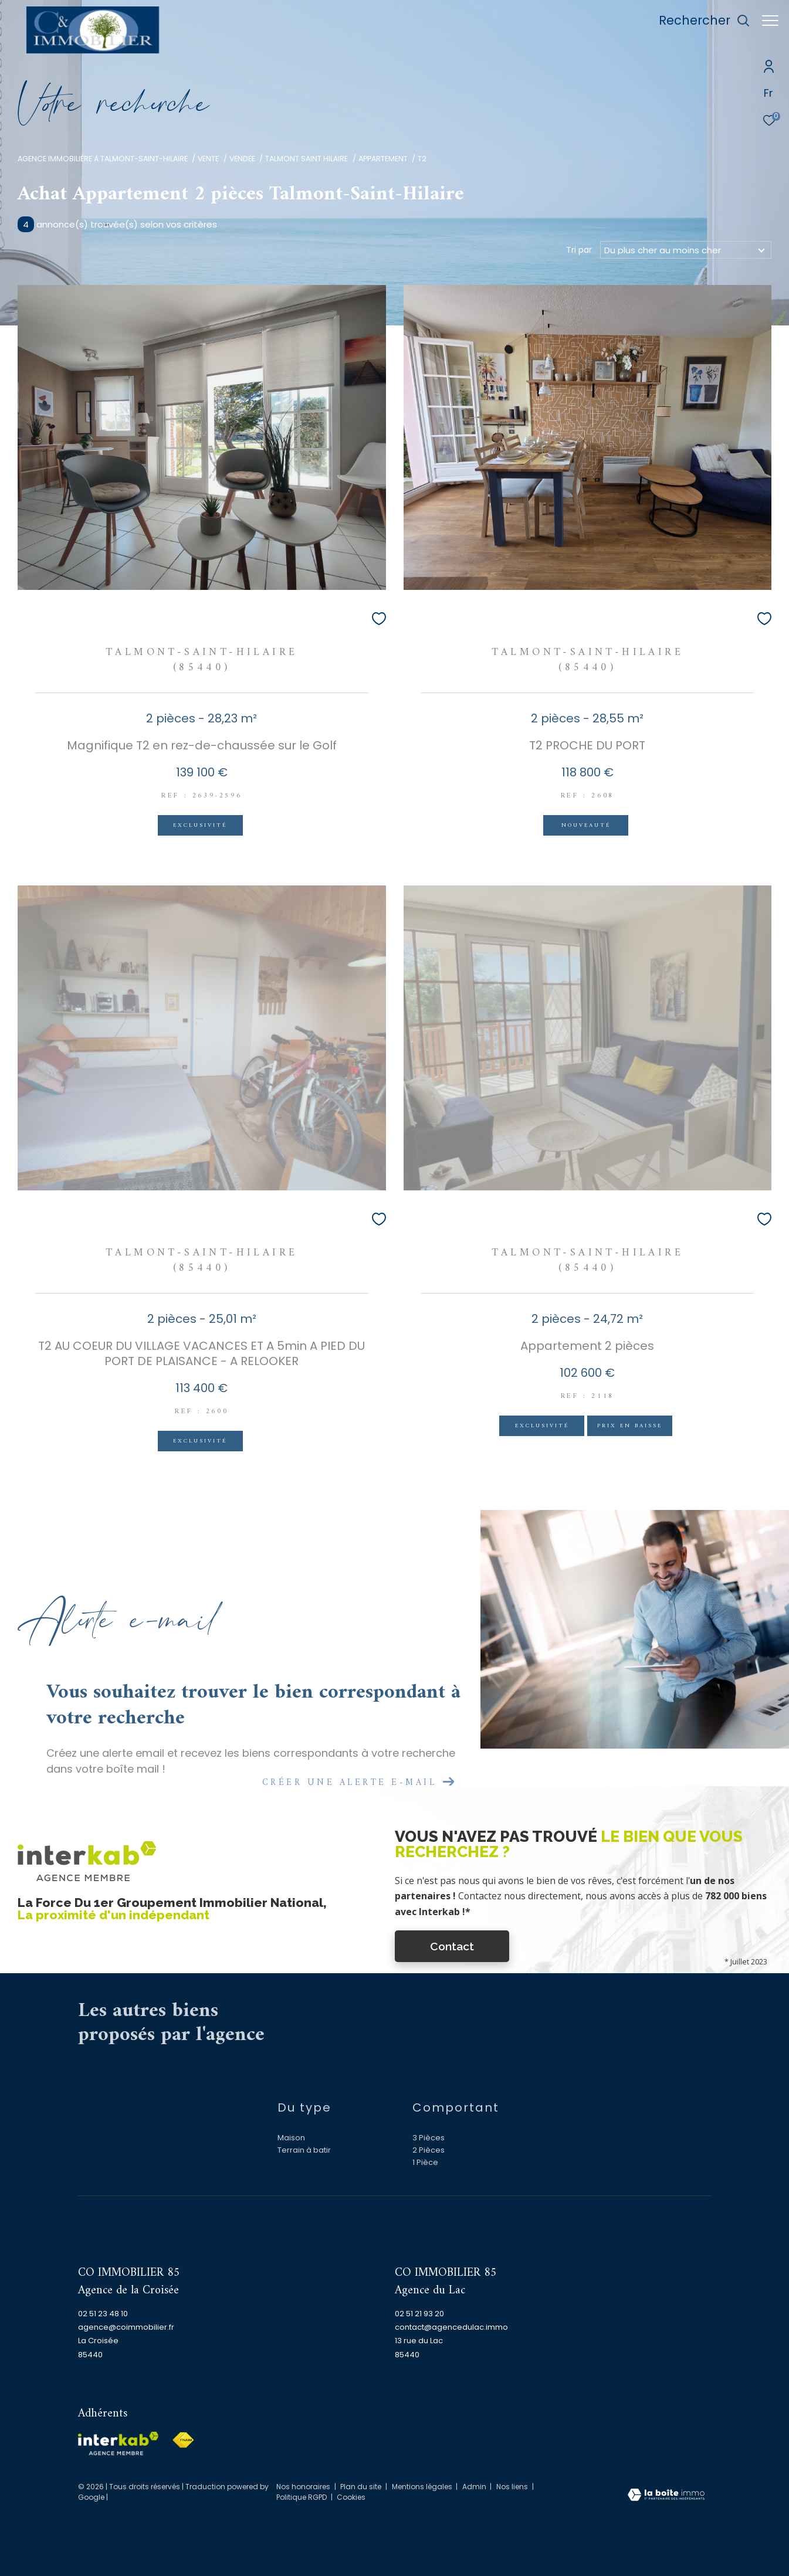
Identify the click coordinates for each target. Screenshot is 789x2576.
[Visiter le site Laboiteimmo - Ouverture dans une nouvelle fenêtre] (666, 2496)
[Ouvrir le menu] (770, 20)
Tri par (579, 250)
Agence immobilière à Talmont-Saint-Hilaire (103, 159)
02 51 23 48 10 (103, 2313)
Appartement (383, 159)
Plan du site (361, 2487)
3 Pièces (428, 2137)
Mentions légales (423, 2487)
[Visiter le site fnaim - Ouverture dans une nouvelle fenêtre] (183, 2440)
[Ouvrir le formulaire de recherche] (698, 21)
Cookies (351, 2497)
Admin (475, 2487)
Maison (291, 2137)
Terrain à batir (304, 2150)
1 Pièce (425, 2162)
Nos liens (513, 2487)
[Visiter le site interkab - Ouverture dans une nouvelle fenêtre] (118, 2443)
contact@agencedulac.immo (451, 2327)
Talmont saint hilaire (306, 159)
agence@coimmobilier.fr (126, 2327)
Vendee (242, 159)
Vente (208, 159)
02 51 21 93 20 (419, 2313)
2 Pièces (428, 2150)
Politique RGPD (301, 2497)
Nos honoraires (303, 2487)
